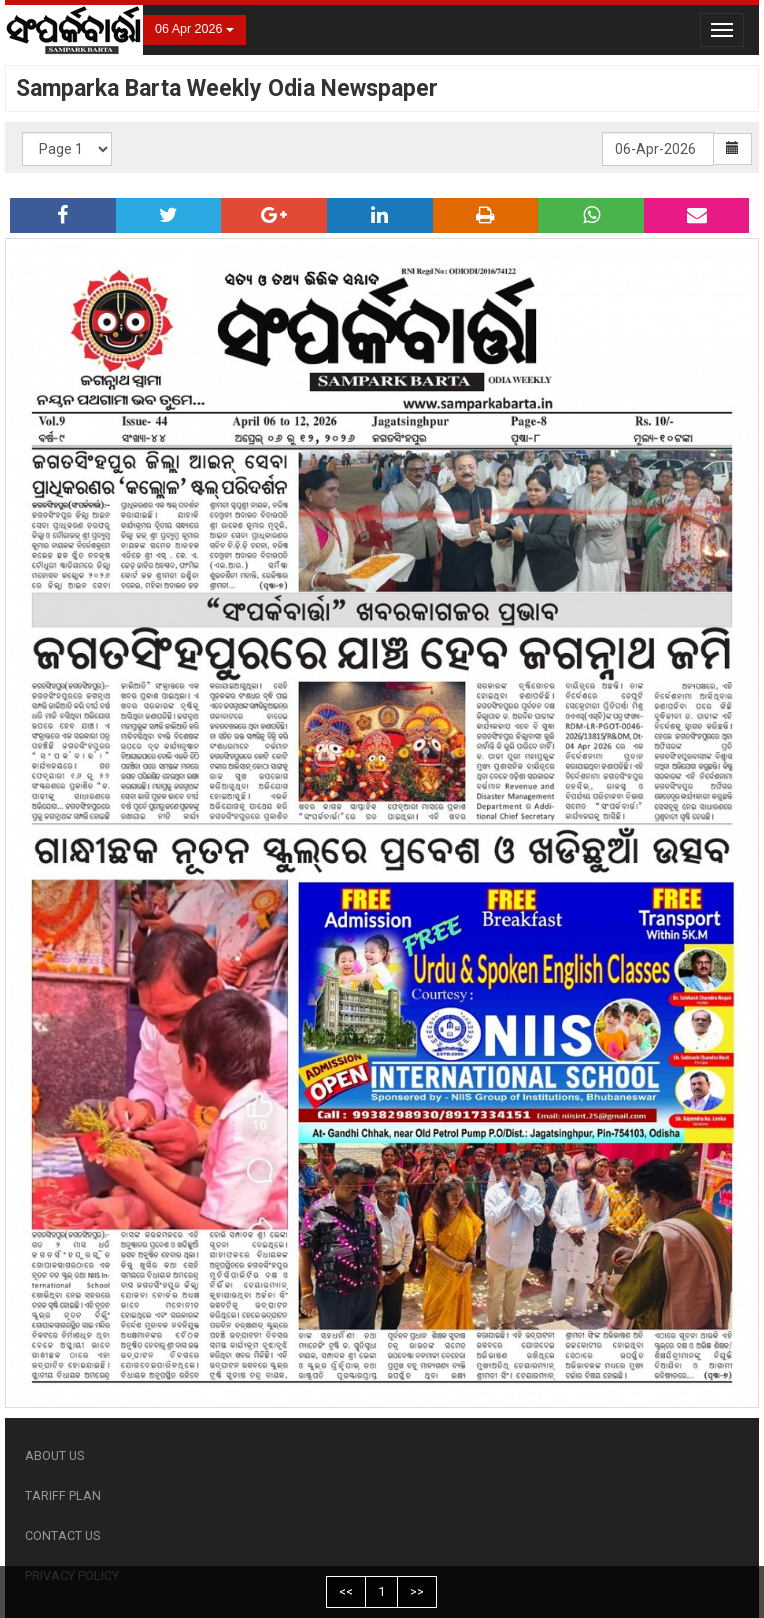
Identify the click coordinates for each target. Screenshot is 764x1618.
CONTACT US (62, 1535)
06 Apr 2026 (194, 29)
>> (417, 1591)
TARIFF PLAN (63, 1495)
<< (346, 1591)
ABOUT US (54, 1455)
